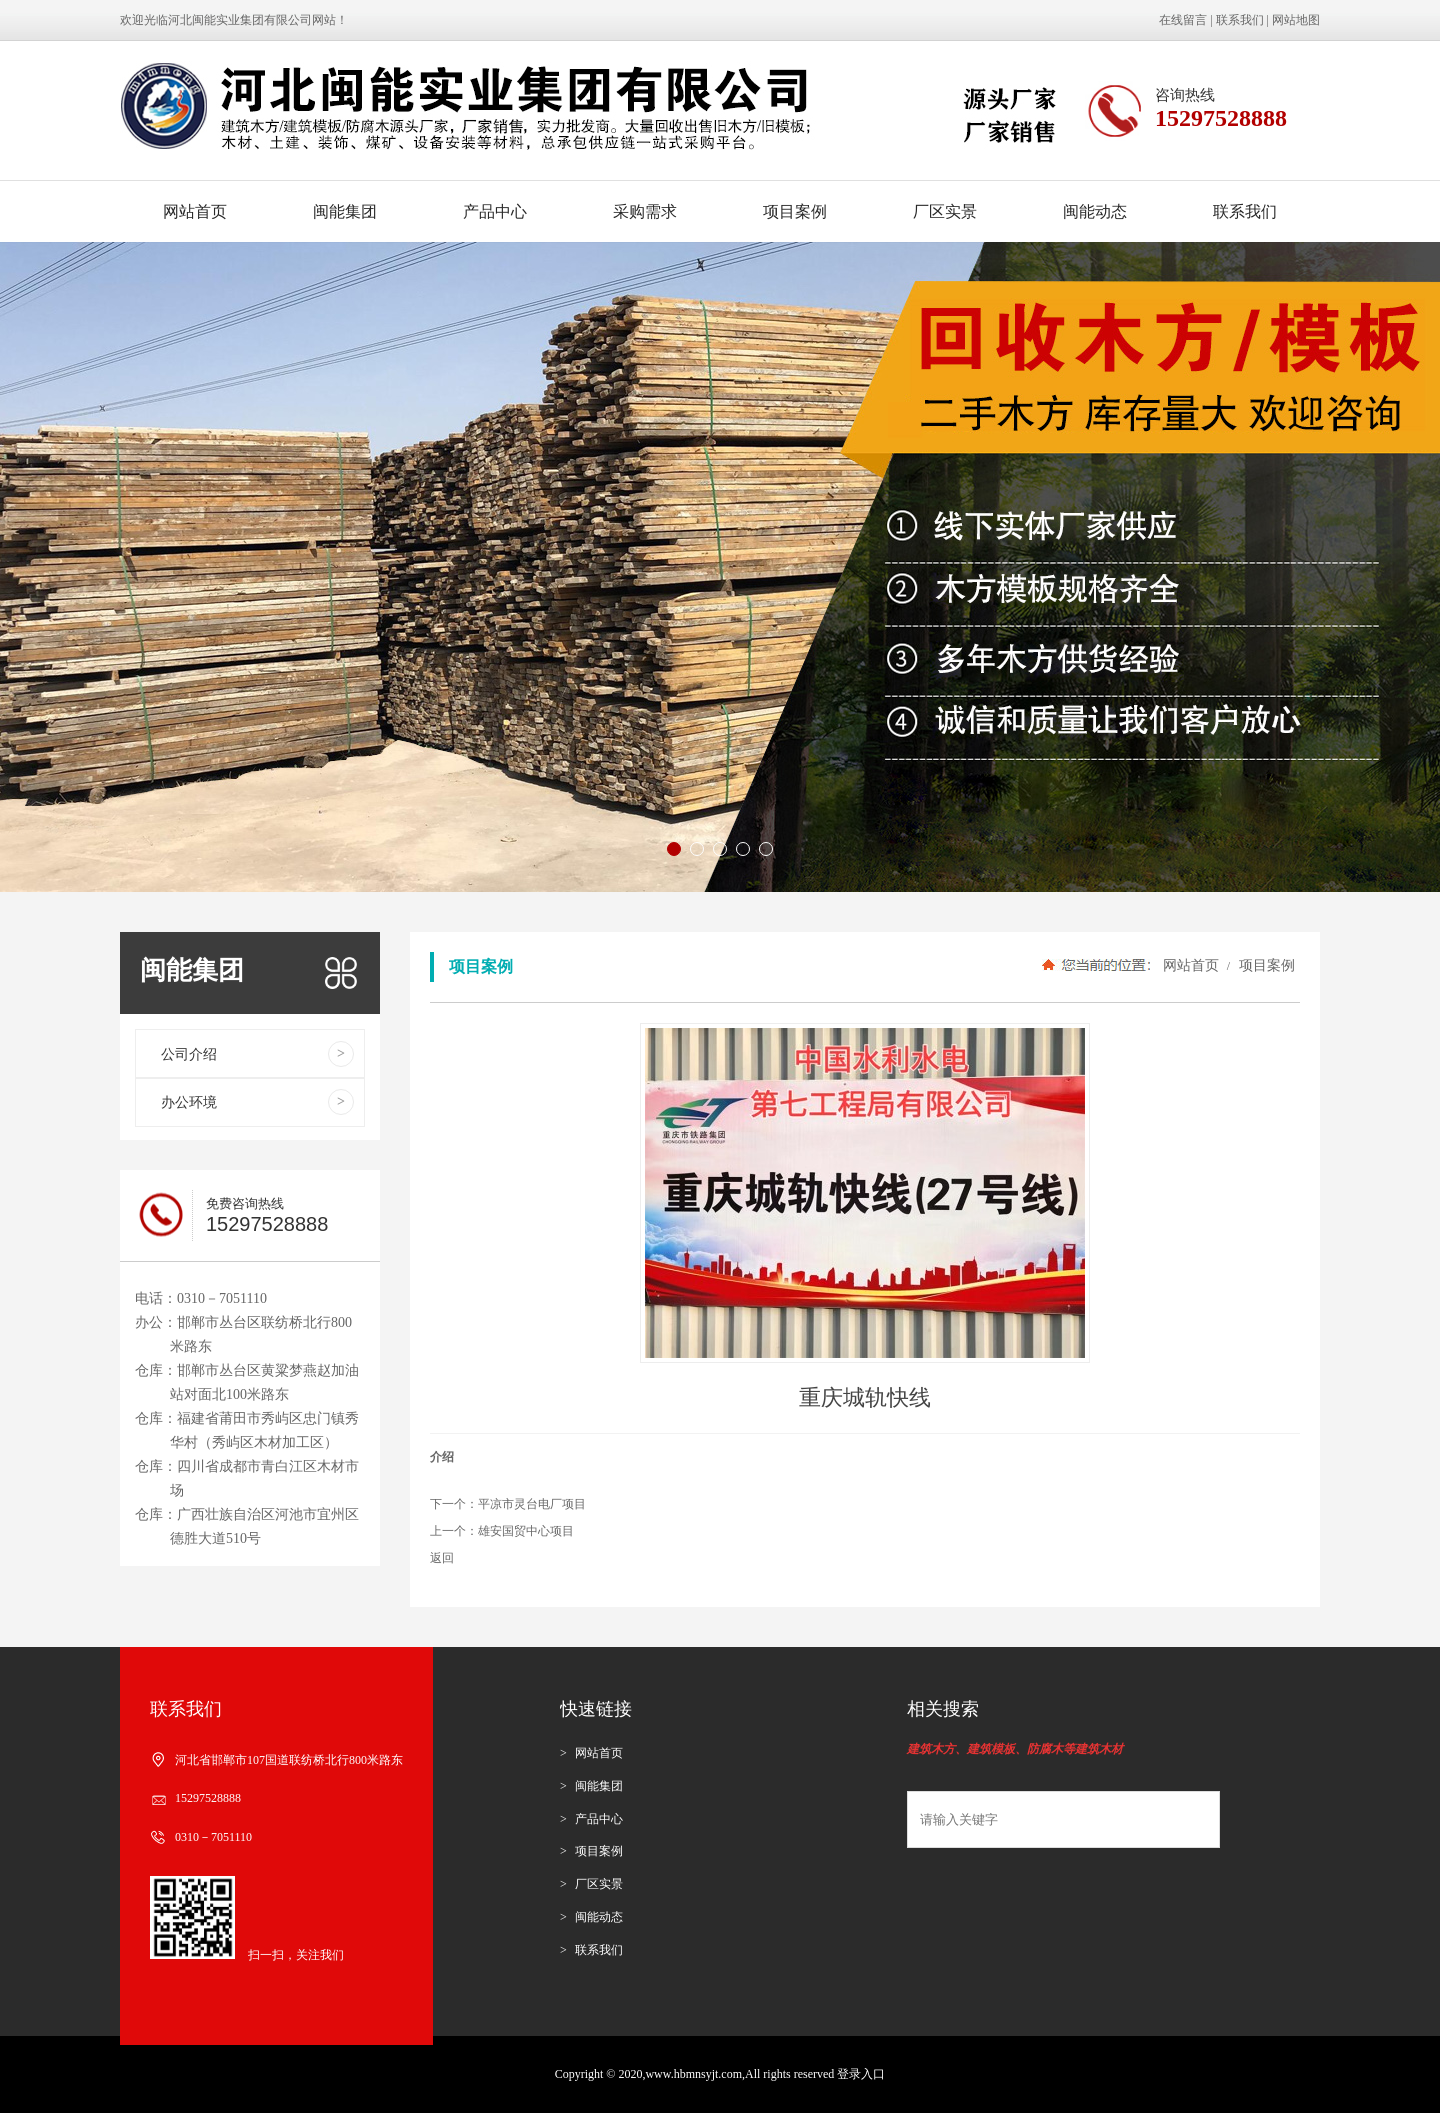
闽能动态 (1095, 211)
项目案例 (795, 211)
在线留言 (1183, 20)
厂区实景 (945, 211)
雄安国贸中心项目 (526, 1531)
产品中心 (495, 211)
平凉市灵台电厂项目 (532, 1504)
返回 (442, 1558)
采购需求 (645, 211)
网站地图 (1296, 20)
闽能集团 (345, 211)
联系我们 (1240, 20)
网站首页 (195, 211)
